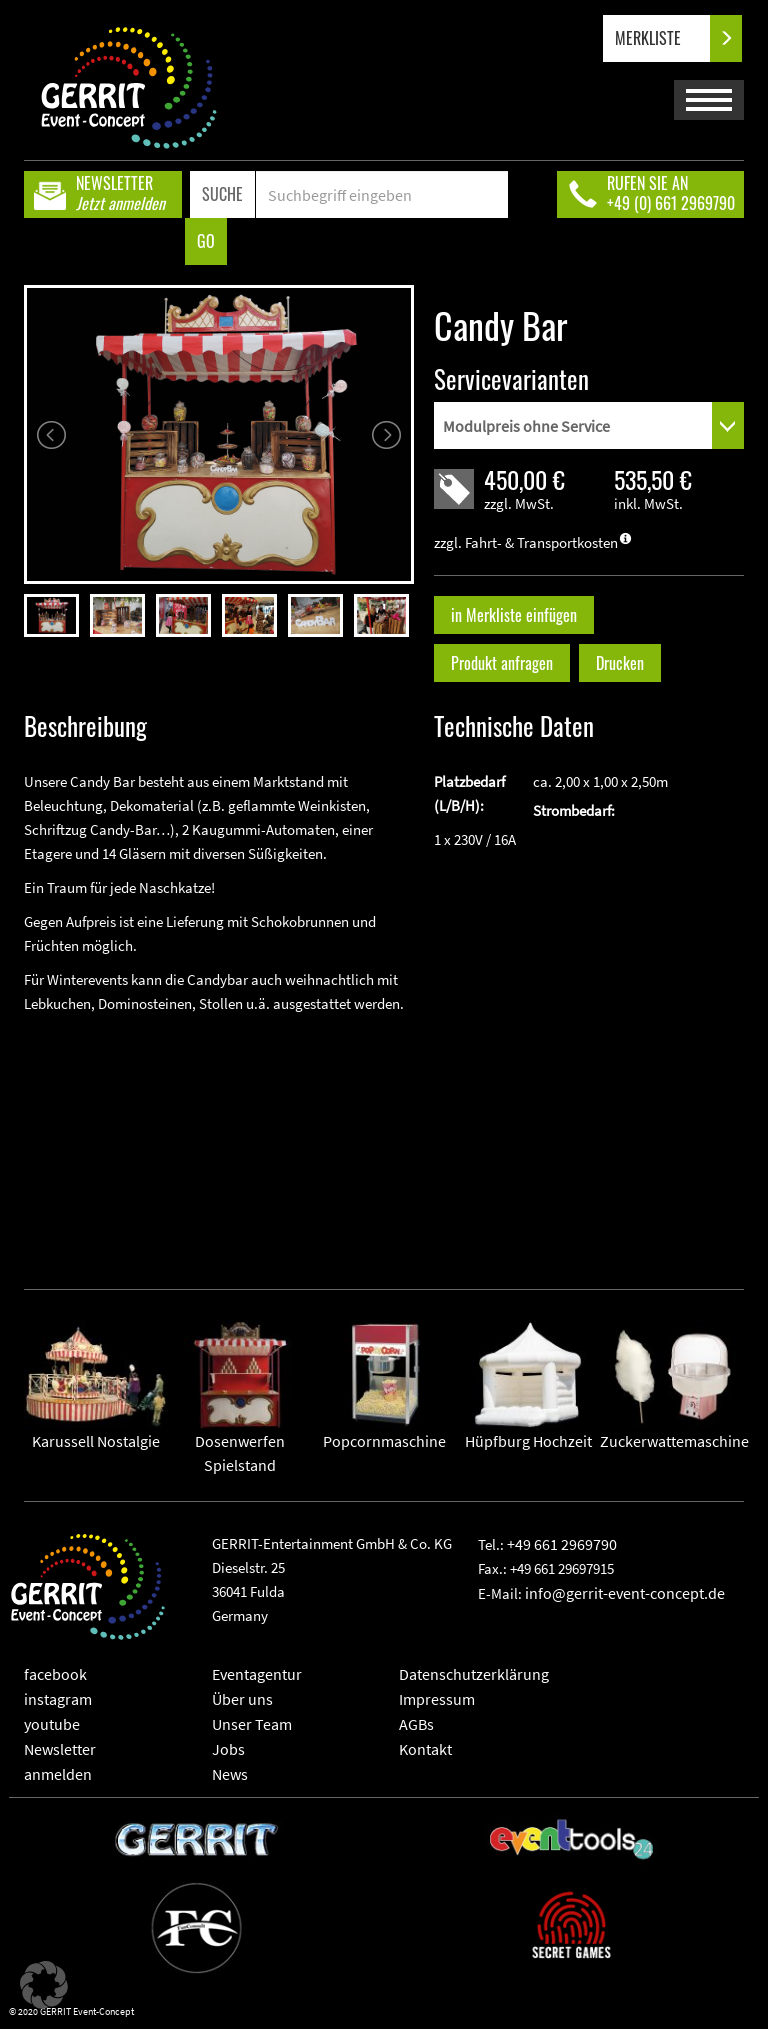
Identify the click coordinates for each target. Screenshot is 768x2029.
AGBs (416, 1724)
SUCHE (222, 194)
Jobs (228, 1749)
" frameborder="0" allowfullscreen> (219, 1136)
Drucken (620, 663)
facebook (55, 1674)
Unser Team (252, 1724)
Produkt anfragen (502, 663)
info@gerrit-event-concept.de (625, 1593)
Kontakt (425, 1749)
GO (206, 241)
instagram (58, 1699)
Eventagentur (257, 1674)
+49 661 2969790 (562, 1544)
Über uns (242, 1699)
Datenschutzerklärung (474, 1674)
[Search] (382, 194)
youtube (52, 1724)
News (230, 1774)
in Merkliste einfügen (514, 615)
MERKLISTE (664, 38)
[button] (44, 1985)
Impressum (437, 1699)
